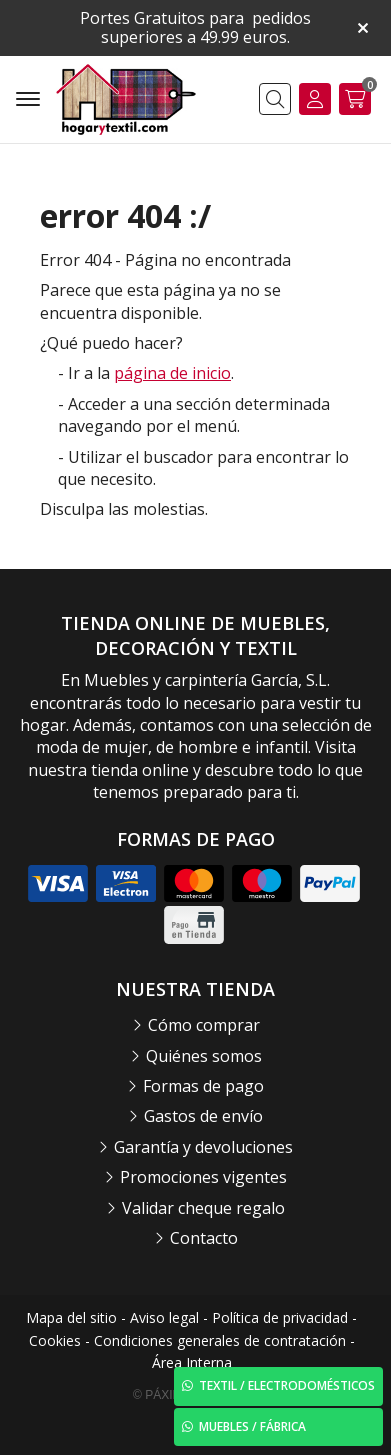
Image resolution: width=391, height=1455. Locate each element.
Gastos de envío (203, 1116)
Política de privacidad (280, 1317)
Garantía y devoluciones (203, 1147)
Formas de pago (203, 1086)
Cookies (55, 1340)
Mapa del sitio (71, 1317)
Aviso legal (164, 1317)
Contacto (204, 1238)
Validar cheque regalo (203, 1208)
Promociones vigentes (203, 1177)
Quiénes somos (204, 1056)
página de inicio (172, 373)
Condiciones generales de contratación (220, 1340)
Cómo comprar (204, 1025)
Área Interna (192, 1362)
